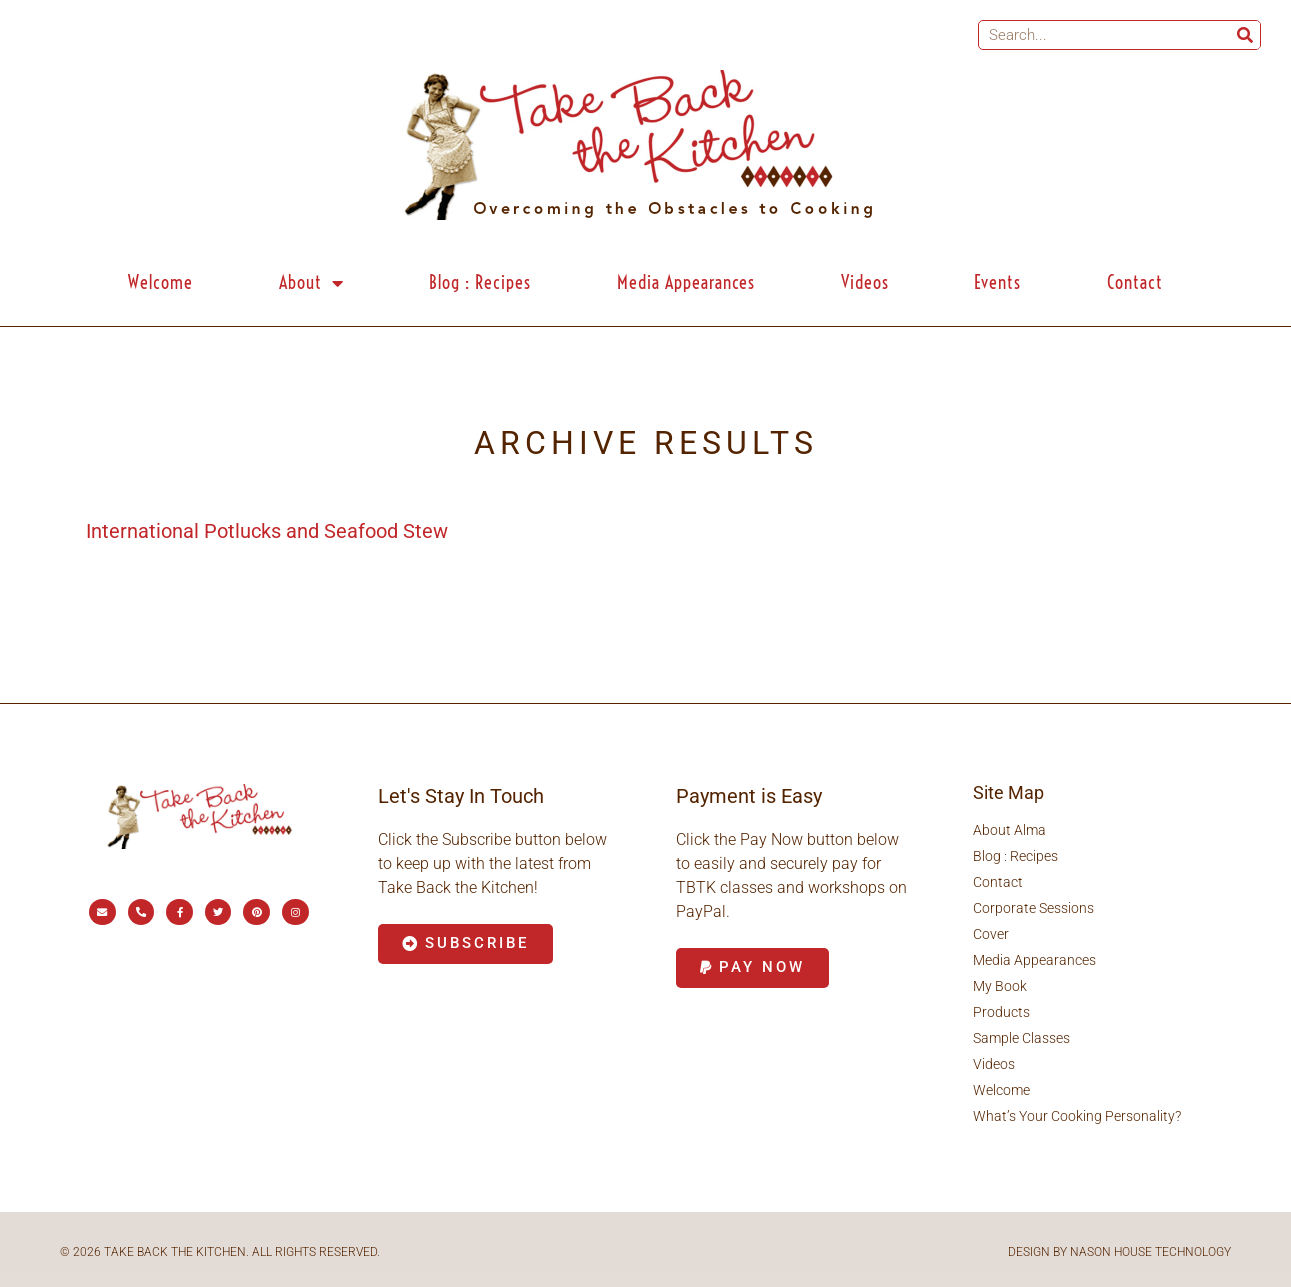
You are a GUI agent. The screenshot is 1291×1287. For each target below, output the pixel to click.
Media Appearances (686, 282)
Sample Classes (1021, 1038)
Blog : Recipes (480, 282)
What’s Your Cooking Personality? (1077, 1116)
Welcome (160, 282)
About (311, 283)
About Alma (1009, 830)
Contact (1135, 282)
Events (997, 282)
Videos (865, 282)
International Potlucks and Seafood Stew (267, 531)
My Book (1000, 986)
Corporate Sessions (1033, 908)
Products (1001, 1012)
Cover (991, 934)
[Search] (1245, 35)
